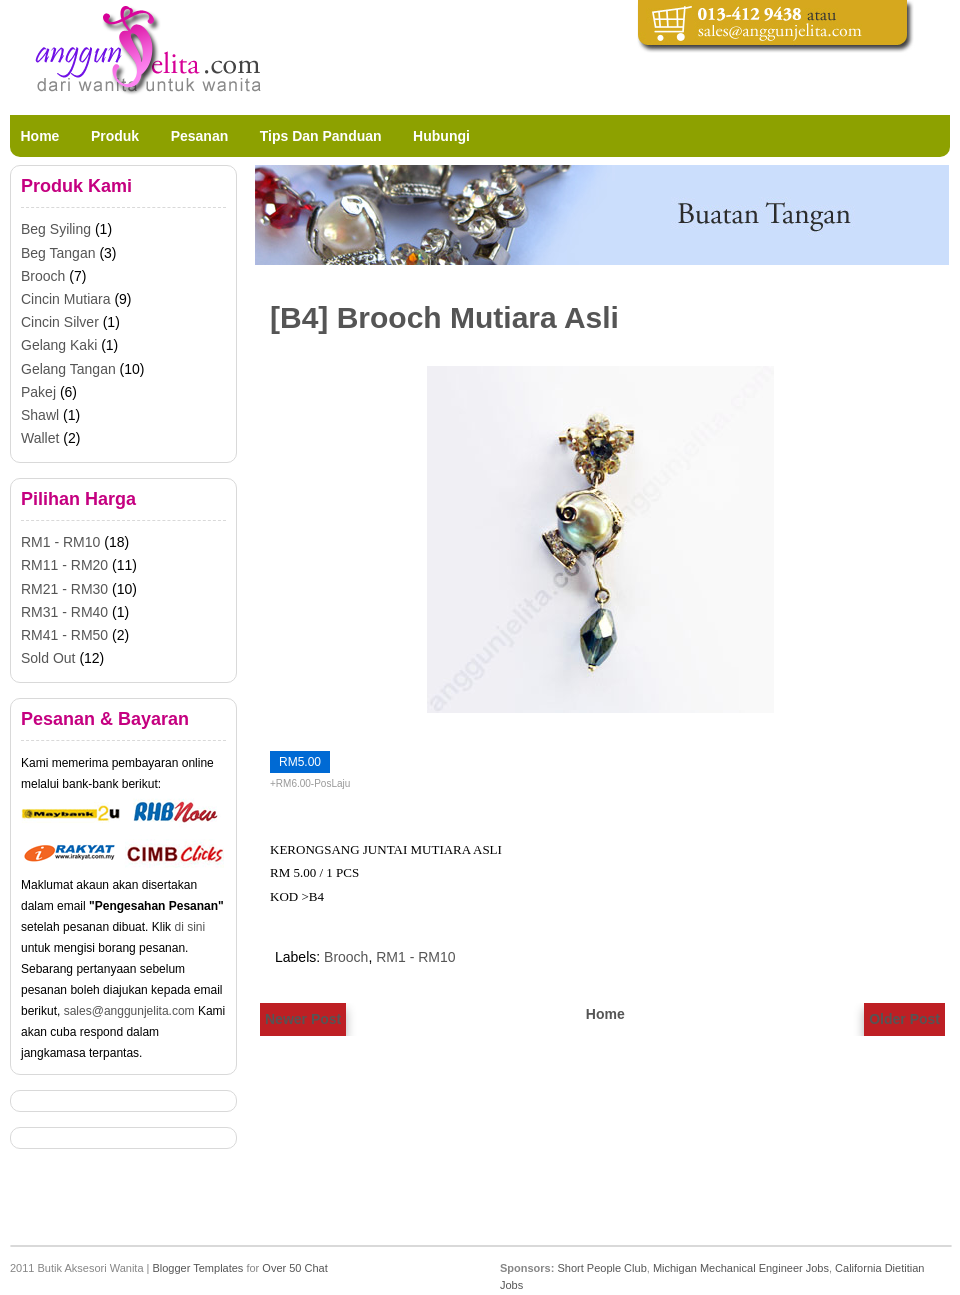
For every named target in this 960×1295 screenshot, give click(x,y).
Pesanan (200, 136)
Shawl (40, 415)
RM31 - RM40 (64, 612)
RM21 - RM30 (64, 589)
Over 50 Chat (294, 1268)
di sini (189, 927)
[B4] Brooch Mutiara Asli (444, 317)
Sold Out (48, 658)
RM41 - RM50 (64, 635)
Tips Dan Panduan (321, 136)
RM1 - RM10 (415, 957)
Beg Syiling (56, 229)
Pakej (38, 392)
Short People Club (601, 1268)
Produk (115, 136)
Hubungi (441, 136)
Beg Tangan (58, 253)
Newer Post (303, 1019)
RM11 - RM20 (64, 565)
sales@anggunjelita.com (129, 1011)
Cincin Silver (60, 322)
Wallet (40, 438)
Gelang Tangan (68, 369)
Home (40, 136)
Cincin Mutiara (65, 299)
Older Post (904, 1019)
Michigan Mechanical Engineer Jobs (741, 1268)
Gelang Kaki (59, 345)
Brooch (346, 957)
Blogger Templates (197, 1268)
